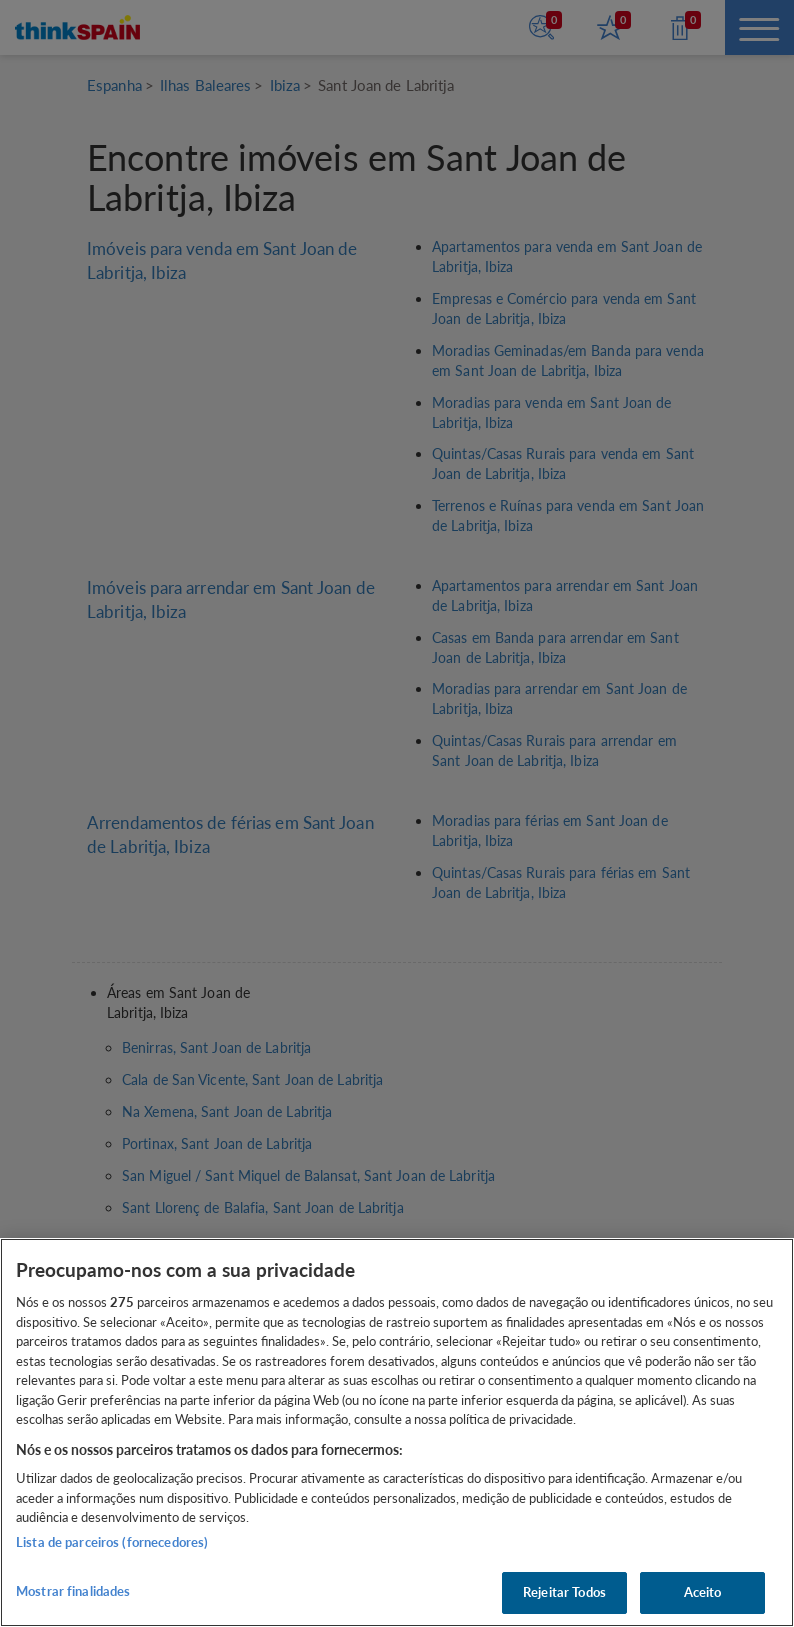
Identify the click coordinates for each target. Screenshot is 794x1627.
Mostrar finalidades (73, 1591)
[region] (397, 1432)
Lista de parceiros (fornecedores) (112, 1542)
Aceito (703, 1592)
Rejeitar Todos (564, 1592)
